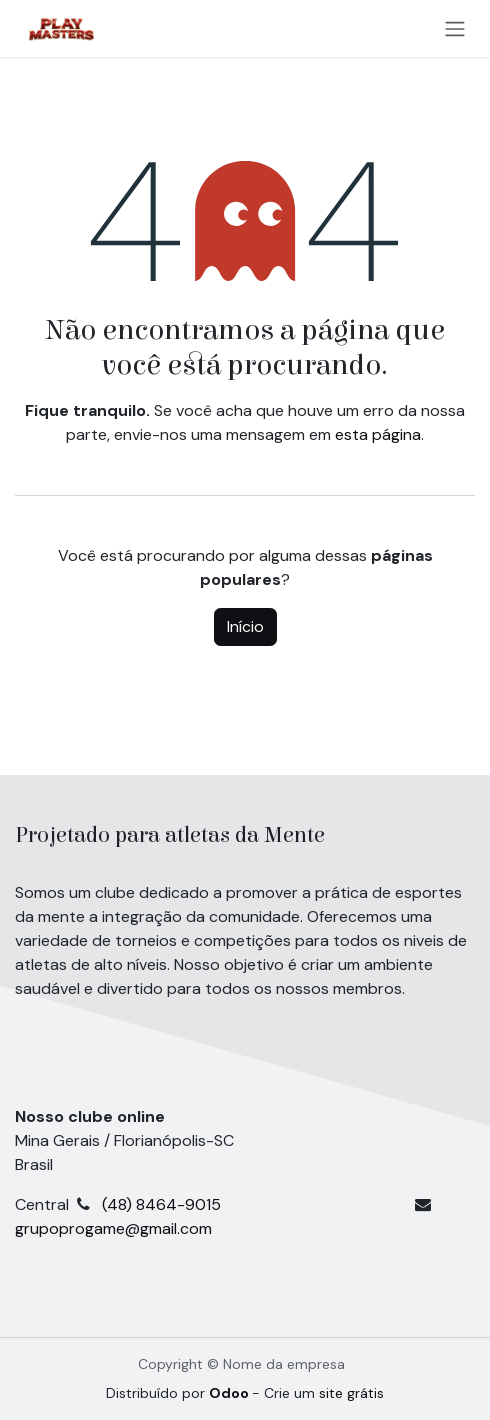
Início (245, 626)
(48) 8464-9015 (257, 1204)
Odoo (230, 1393)
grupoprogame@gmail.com (113, 1228)
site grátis (351, 1393)
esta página (378, 434)
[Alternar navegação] (455, 28)
